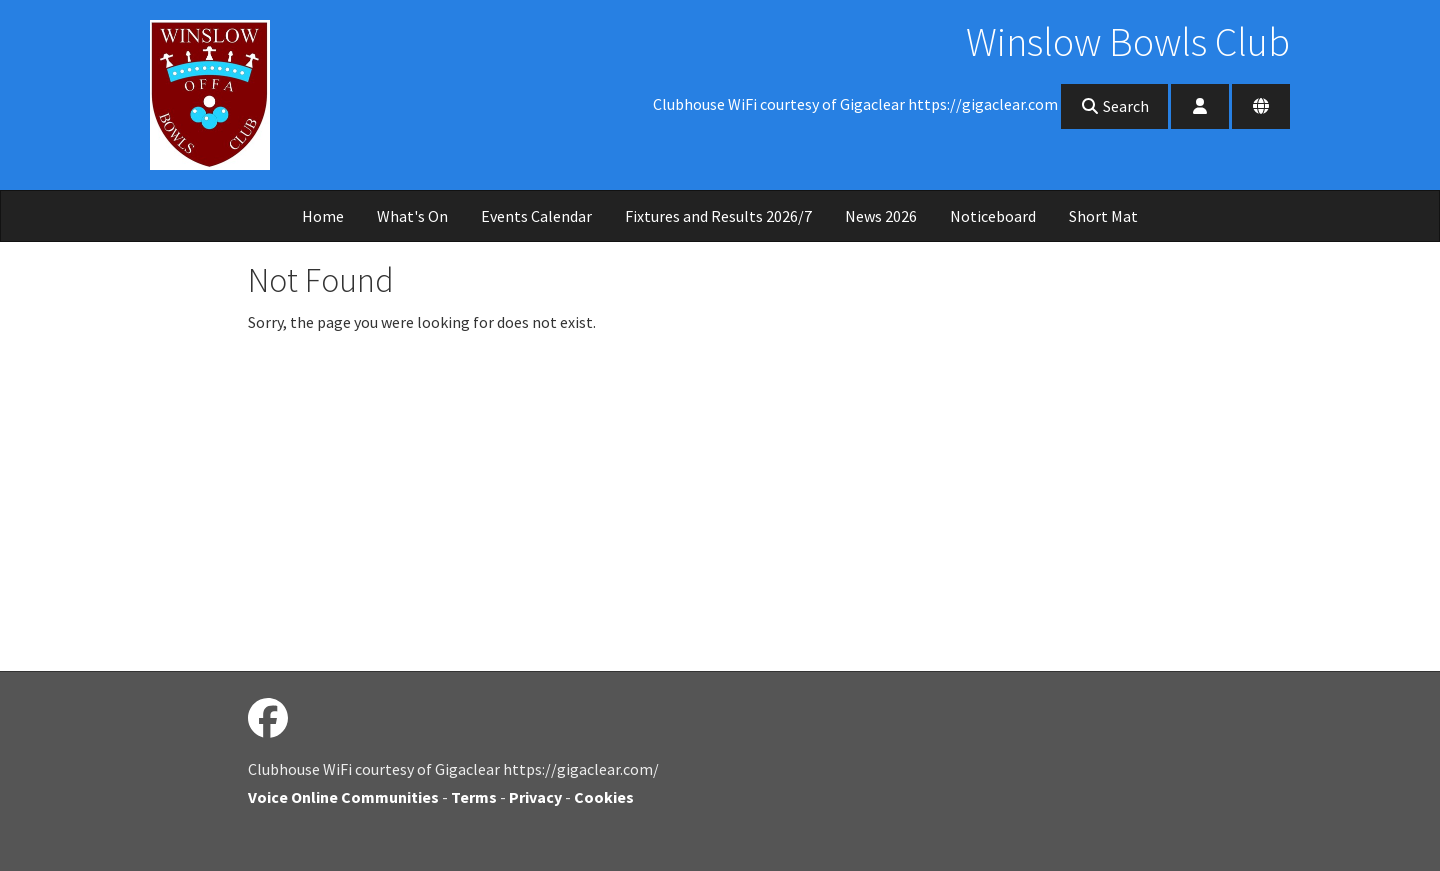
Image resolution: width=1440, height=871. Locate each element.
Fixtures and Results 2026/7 (718, 216)
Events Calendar (536, 216)
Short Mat (1103, 216)
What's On (412, 216)
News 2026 (881, 216)
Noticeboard (993, 216)
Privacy (535, 797)
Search (1114, 106)
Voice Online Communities (343, 797)
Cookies (604, 797)
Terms (474, 797)
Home (323, 216)
